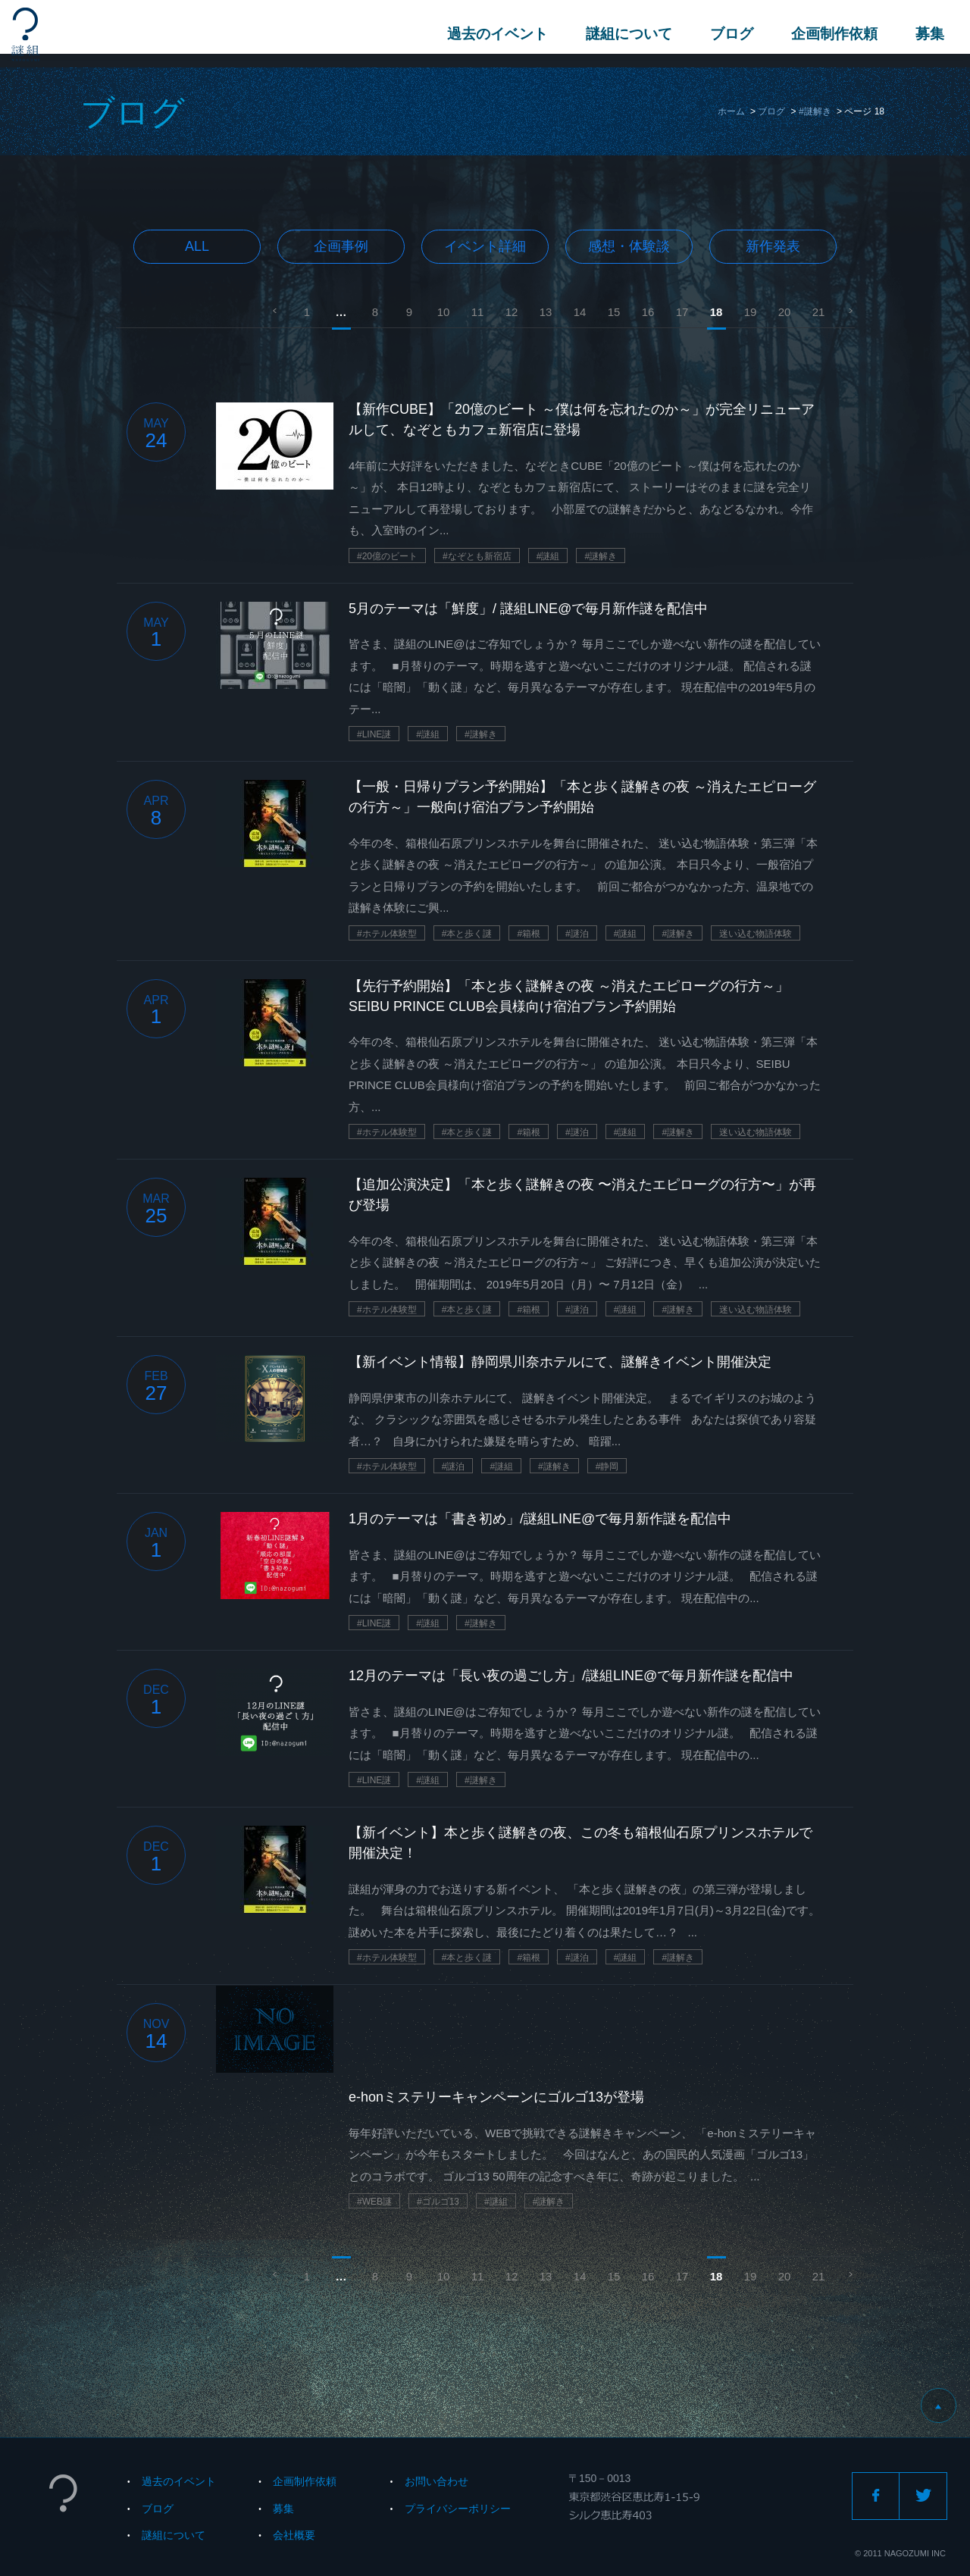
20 (784, 311)
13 (546, 311)
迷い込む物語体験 (755, 933)
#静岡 (607, 1466)
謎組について (624, 34)
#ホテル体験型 (387, 933)
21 (818, 311)
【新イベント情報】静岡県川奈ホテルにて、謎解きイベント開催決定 (560, 1361)
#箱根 (528, 933)
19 (750, 311)
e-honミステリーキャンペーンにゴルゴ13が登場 (496, 2097)
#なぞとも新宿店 (477, 556)
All (197, 246)
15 (614, 311)
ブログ (727, 34)
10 (443, 311)
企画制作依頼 (830, 34)
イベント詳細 (485, 246)
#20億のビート (387, 556)
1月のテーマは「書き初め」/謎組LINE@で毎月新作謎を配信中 (540, 1518)
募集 (925, 34)
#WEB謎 (374, 2201)
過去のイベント (493, 34)
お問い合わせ (436, 2481)
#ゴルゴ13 (438, 2201)
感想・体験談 (629, 246)
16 (648, 311)
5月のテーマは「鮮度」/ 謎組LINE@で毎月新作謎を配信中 (528, 608)
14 (580, 311)
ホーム (731, 111)
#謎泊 (577, 933)
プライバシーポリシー (458, 2508)
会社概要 (294, 2535)
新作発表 (773, 246)
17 (682, 311)
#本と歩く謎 (467, 933)
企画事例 (341, 246)
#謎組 (548, 556)
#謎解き (815, 111)
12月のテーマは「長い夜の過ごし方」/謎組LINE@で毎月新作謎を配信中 (571, 1675)
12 (511, 311)
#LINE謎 (374, 734)
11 (477, 311)
